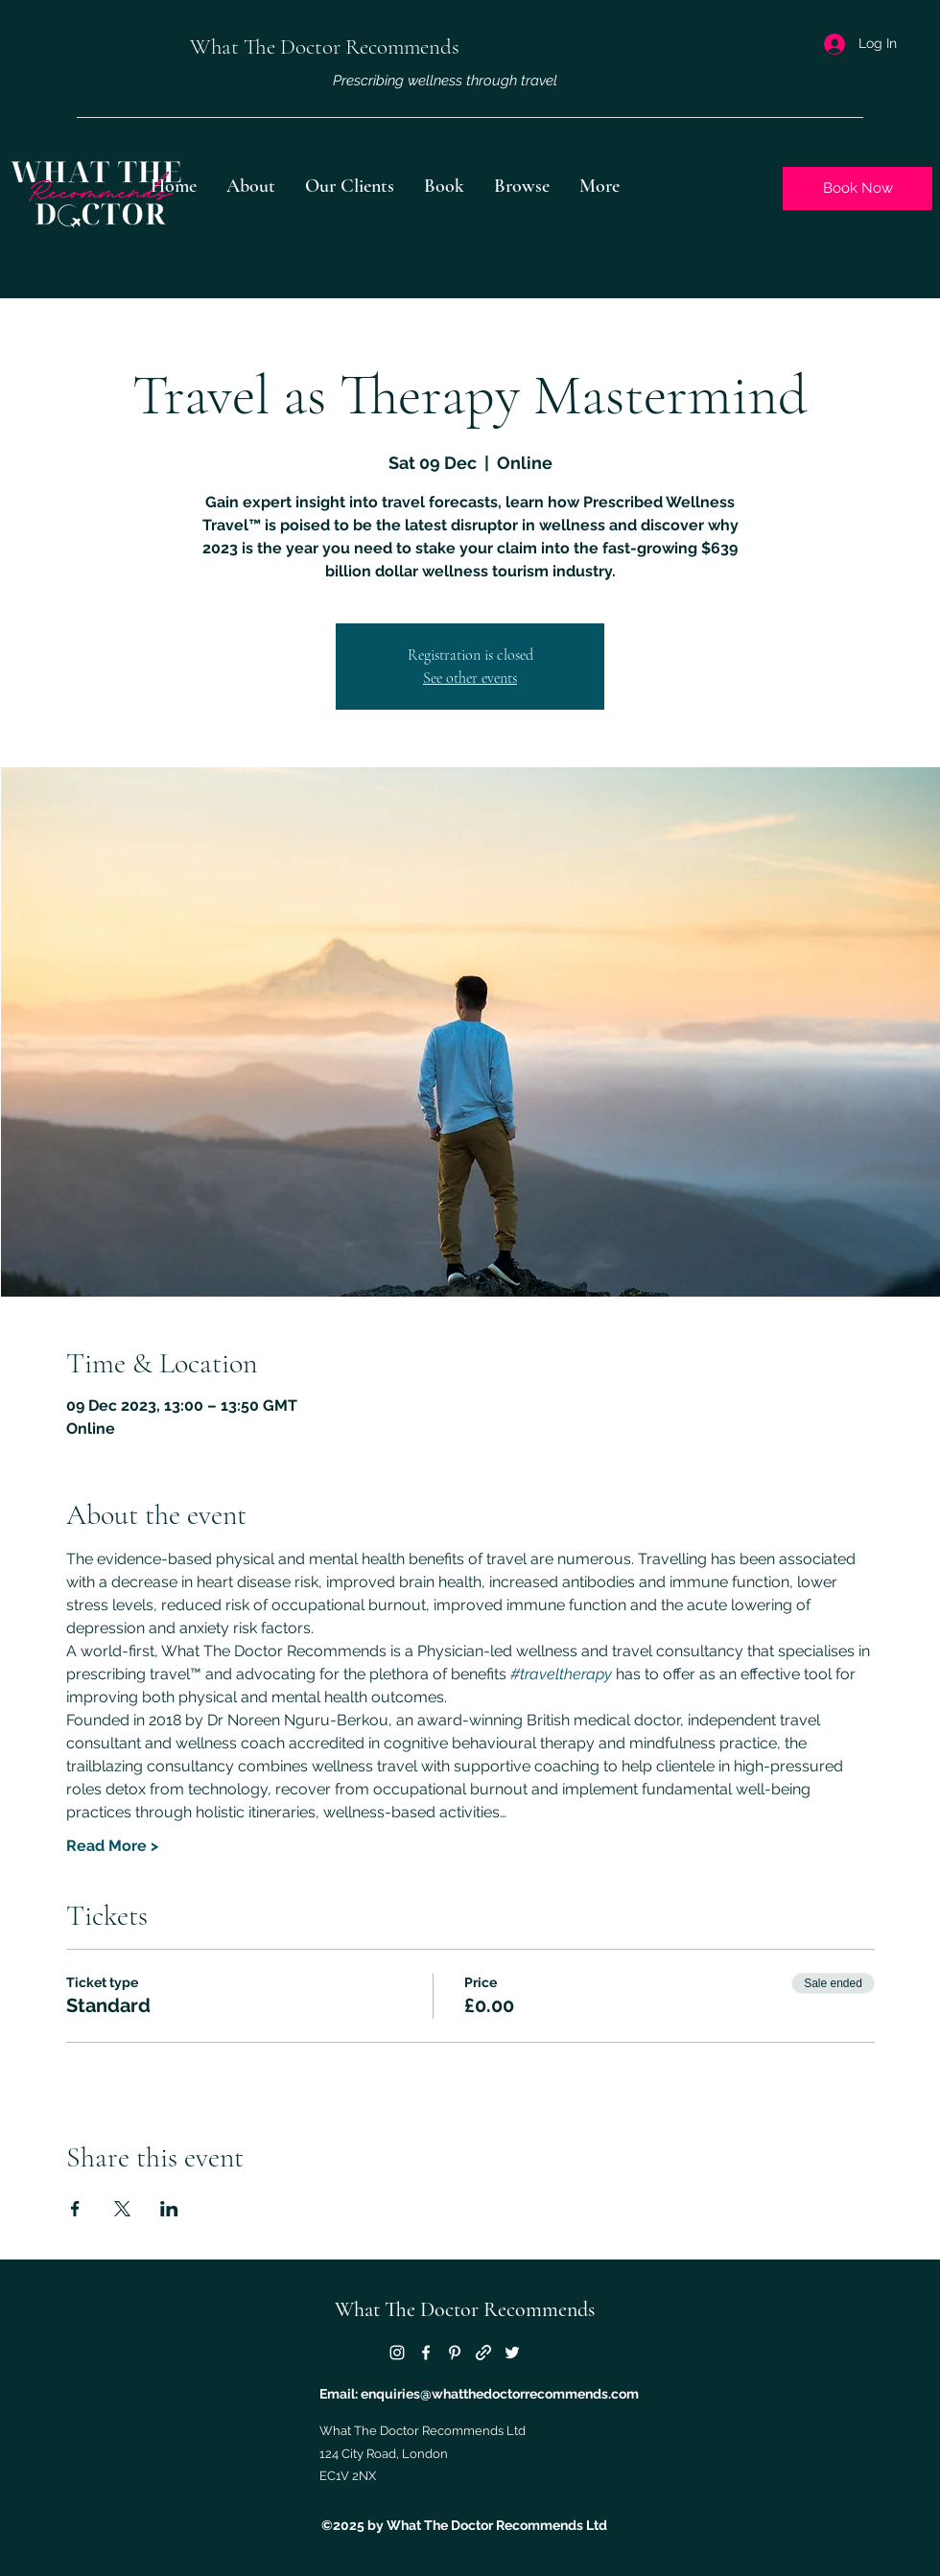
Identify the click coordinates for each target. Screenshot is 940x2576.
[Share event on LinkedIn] (169, 2208)
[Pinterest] (454, 2352)
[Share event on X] (122, 2208)
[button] (522, 186)
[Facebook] (425, 2352)
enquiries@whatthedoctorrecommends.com (500, 2393)
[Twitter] (512, 2352)
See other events (470, 678)
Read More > (112, 1846)
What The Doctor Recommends (465, 2309)
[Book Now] (857, 188)
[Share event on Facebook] (75, 2208)
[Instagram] (397, 2352)
